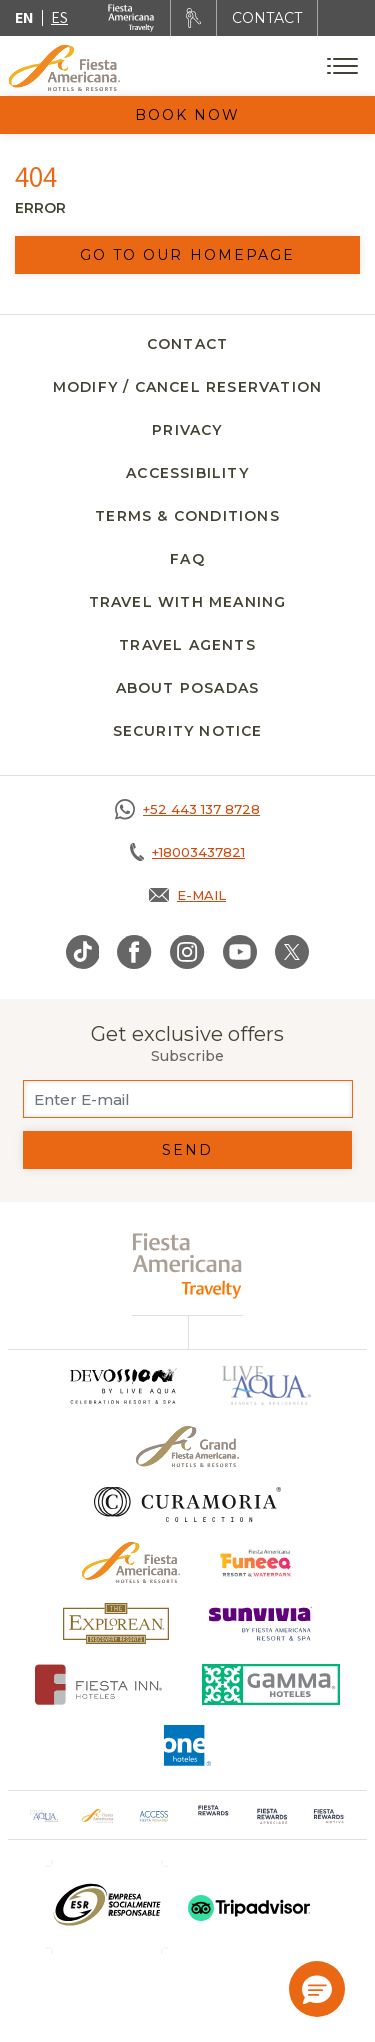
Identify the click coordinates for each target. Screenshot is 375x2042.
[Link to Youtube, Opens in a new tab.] (240, 952)
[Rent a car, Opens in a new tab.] (193, 18)
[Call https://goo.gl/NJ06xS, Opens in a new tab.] (187, 809)
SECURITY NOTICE (188, 731)
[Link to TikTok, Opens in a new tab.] (83, 952)
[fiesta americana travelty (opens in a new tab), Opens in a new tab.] (187, 1265)
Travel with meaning (188, 602)
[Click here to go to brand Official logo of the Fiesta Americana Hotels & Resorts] (131, 1562)
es (59, 17)
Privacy (187, 430)
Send (187, 1150)
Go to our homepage (188, 255)
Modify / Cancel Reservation (187, 387)
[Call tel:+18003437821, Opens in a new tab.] (187, 852)
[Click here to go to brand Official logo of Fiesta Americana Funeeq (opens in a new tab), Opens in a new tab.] (256, 1562)
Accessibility (187, 473)
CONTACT (267, 18)
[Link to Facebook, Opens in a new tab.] (134, 952)
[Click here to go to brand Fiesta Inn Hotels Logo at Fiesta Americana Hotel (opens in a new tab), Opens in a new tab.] (98, 1684)
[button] (317, 1989)
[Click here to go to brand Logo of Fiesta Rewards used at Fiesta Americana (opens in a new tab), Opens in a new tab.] (213, 1815)
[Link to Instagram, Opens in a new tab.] (187, 952)
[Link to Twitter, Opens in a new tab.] (292, 952)
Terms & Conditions (187, 516)
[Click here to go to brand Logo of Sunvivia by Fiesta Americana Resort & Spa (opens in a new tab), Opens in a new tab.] (261, 1623)
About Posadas (188, 688)
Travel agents (187, 645)
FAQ (187, 559)
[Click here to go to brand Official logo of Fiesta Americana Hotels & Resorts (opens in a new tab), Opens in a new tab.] (98, 1815)
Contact (187, 344)
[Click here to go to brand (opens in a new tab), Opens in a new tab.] (107, 1907)
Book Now (188, 115)
